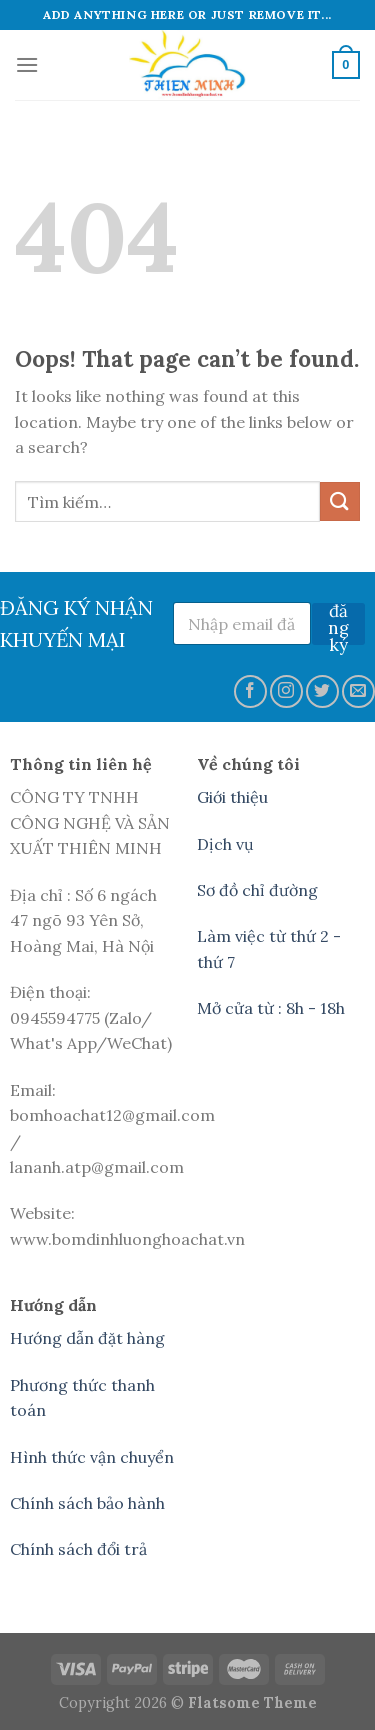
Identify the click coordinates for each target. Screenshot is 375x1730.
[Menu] (27, 64)
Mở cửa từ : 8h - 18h (271, 1008)
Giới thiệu (232, 797)
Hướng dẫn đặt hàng (87, 1338)
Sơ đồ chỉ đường (257, 890)
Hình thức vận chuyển (92, 1457)
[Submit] (340, 501)
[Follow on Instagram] (286, 691)
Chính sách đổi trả (78, 1549)
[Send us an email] (358, 691)
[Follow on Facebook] (250, 691)
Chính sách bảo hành (87, 1503)
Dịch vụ (225, 844)
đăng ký (338, 624)
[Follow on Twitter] (322, 691)
